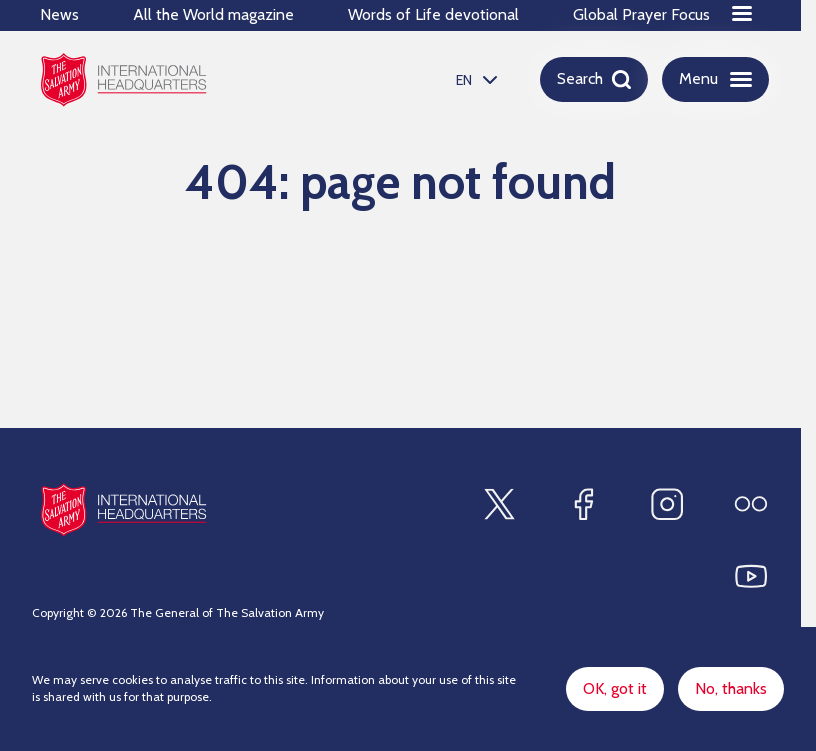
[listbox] (474, 79)
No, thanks (731, 688)
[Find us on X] (499, 504)
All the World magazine (213, 14)
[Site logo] (123, 509)
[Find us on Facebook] (583, 504)
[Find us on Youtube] (751, 576)
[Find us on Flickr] (751, 504)
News (59, 14)
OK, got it (615, 688)
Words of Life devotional (433, 14)
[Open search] (594, 79)
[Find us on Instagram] (667, 504)
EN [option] (464, 80)
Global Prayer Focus (641, 14)
